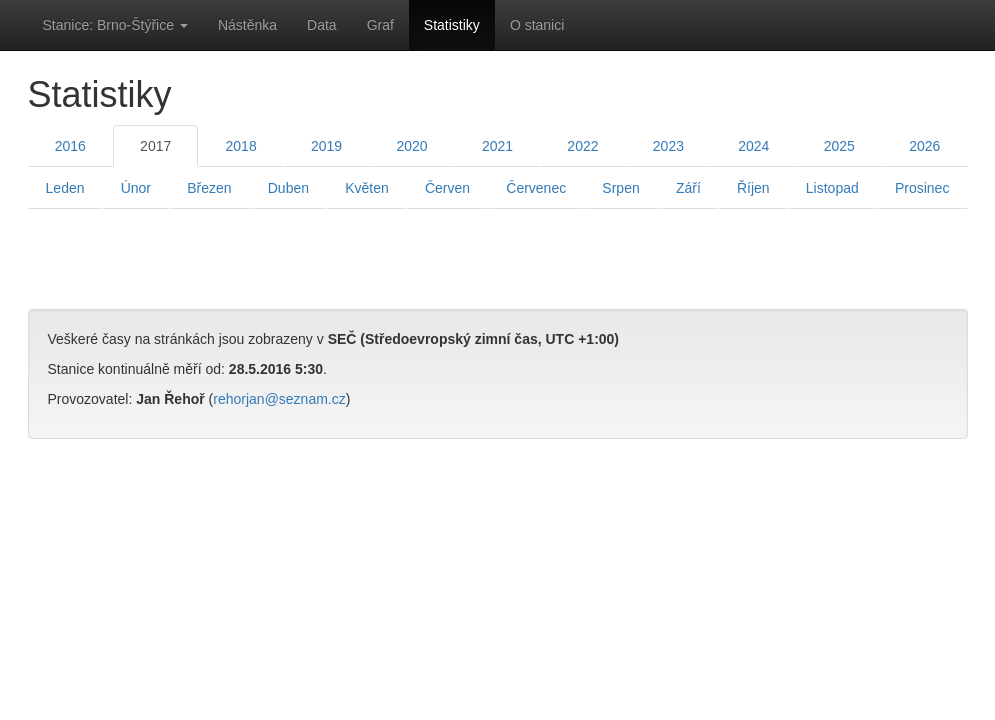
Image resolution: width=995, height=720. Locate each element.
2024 (753, 146)
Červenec (536, 188)
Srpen (620, 188)
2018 (241, 146)
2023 (668, 146)
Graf (380, 25)
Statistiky (452, 25)
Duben (288, 188)
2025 (839, 146)
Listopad (832, 188)
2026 (924, 146)
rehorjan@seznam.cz (279, 399)
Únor (136, 188)
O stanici (537, 25)
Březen (209, 188)
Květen (367, 188)
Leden (65, 188)
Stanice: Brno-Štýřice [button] (115, 25)
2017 (155, 146)
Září (688, 188)
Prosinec (922, 188)
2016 (70, 146)
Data (322, 25)
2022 (582, 146)
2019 (326, 146)
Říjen (753, 188)
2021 (497, 146)
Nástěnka (247, 25)
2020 (411, 146)
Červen (447, 188)
